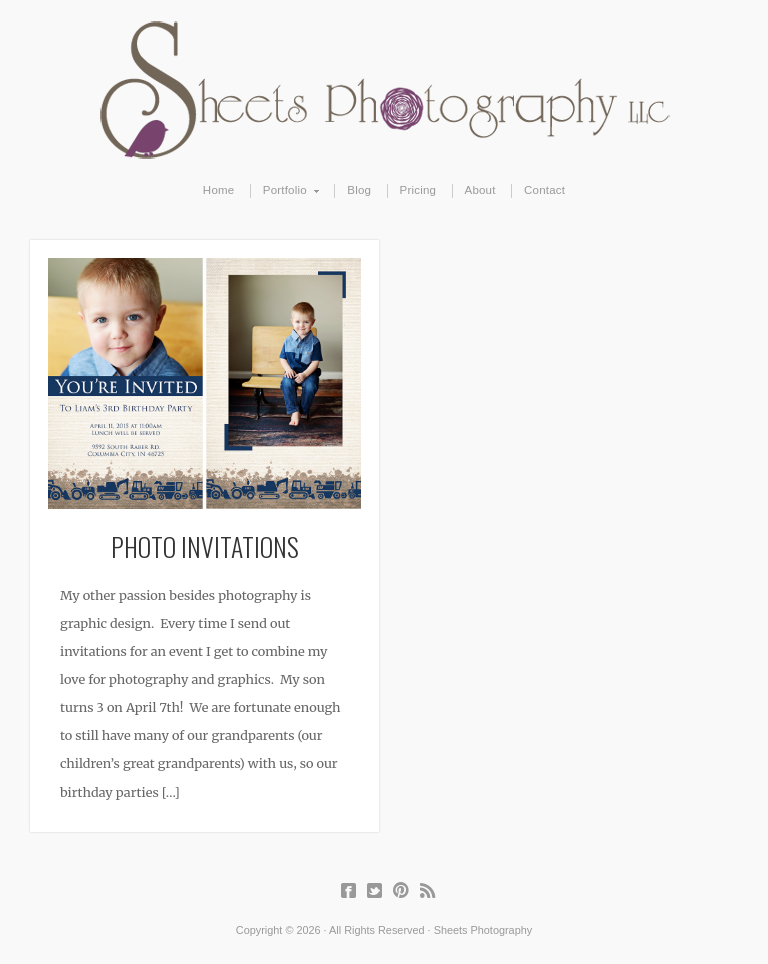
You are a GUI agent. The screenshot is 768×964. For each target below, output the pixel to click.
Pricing (418, 190)
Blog (359, 190)
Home (219, 190)
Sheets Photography (384, 90)
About (480, 190)
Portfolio (285, 191)
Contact (544, 190)
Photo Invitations (205, 546)
